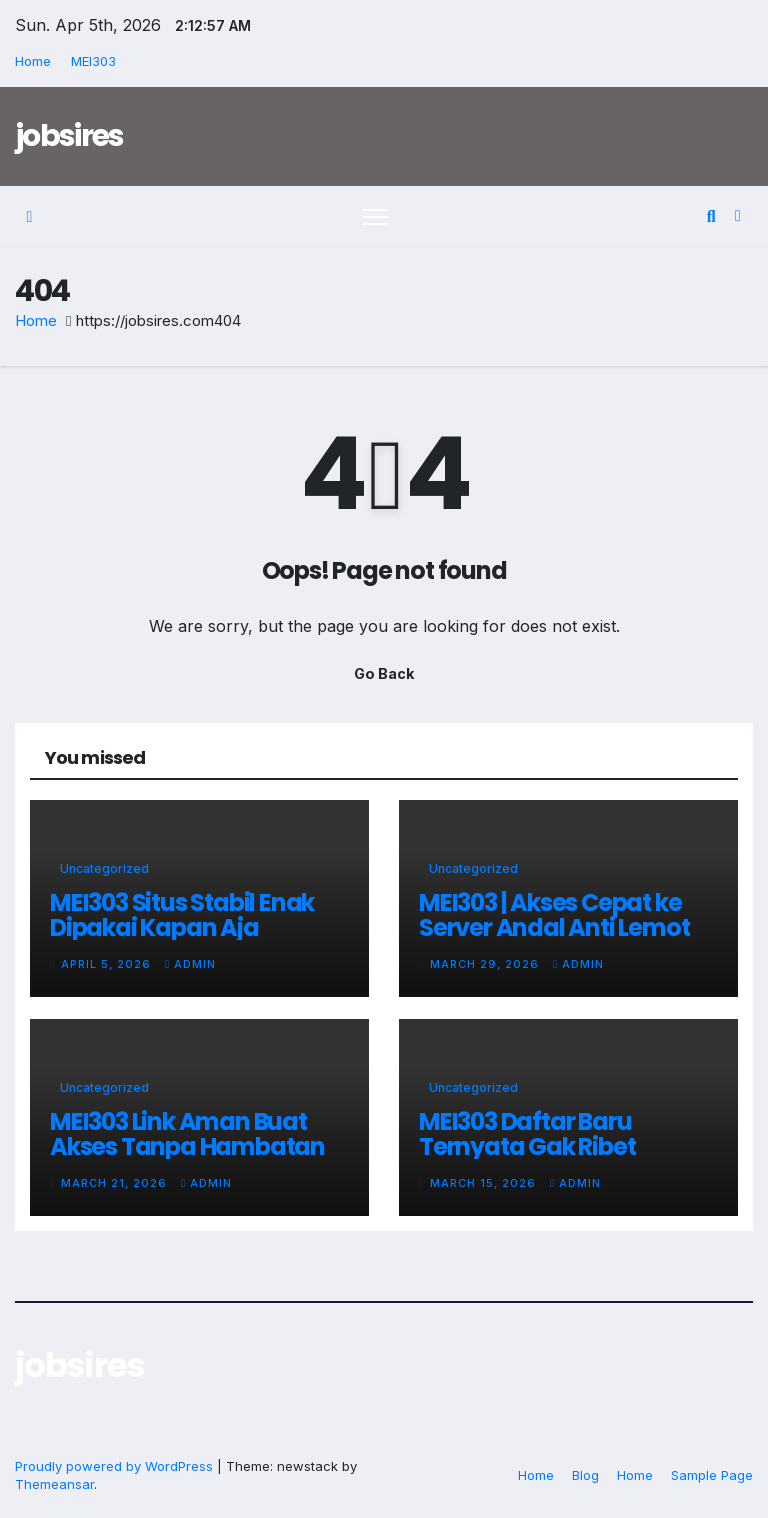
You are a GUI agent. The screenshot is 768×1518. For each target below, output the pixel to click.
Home (33, 61)
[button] (711, 216)
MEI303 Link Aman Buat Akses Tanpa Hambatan (187, 1134)
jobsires (69, 136)
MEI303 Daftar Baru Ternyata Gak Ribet (527, 1134)
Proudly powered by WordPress (116, 1466)
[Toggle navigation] (375, 216)
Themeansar (54, 1484)
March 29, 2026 (486, 964)
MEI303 (93, 61)
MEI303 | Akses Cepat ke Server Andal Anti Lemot (554, 915)
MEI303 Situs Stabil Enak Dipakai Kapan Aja (182, 915)
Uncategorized (104, 868)
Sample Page (712, 1475)
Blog (585, 1475)
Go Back (384, 673)
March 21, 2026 (116, 1183)
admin (190, 964)
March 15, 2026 (485, 1183)
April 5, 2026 (108, 964)
